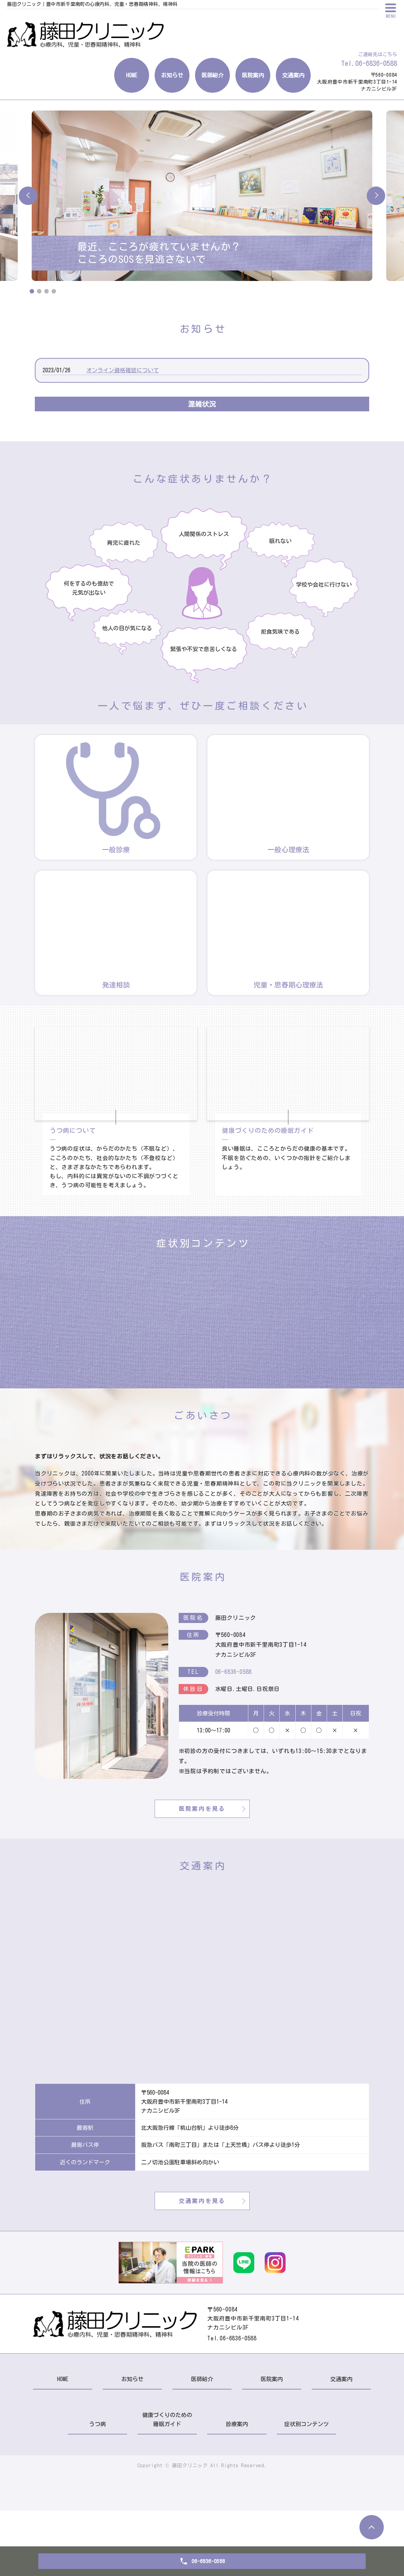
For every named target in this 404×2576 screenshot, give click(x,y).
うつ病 (97, 2489)
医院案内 (253, 75)
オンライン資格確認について (122, 370)
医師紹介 (212, 75)
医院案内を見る (202, 1874)
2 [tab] (39, 291)
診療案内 (237, 2489)
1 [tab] (32, 291)
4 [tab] (54, 291)
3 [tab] (46, 291)
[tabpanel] (202, 195)
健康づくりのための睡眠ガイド (167, 2485)
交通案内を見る (202, 2266)
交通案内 (293, 75)
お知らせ (172, 75)
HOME (131, 75)
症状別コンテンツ (306, 2489)
